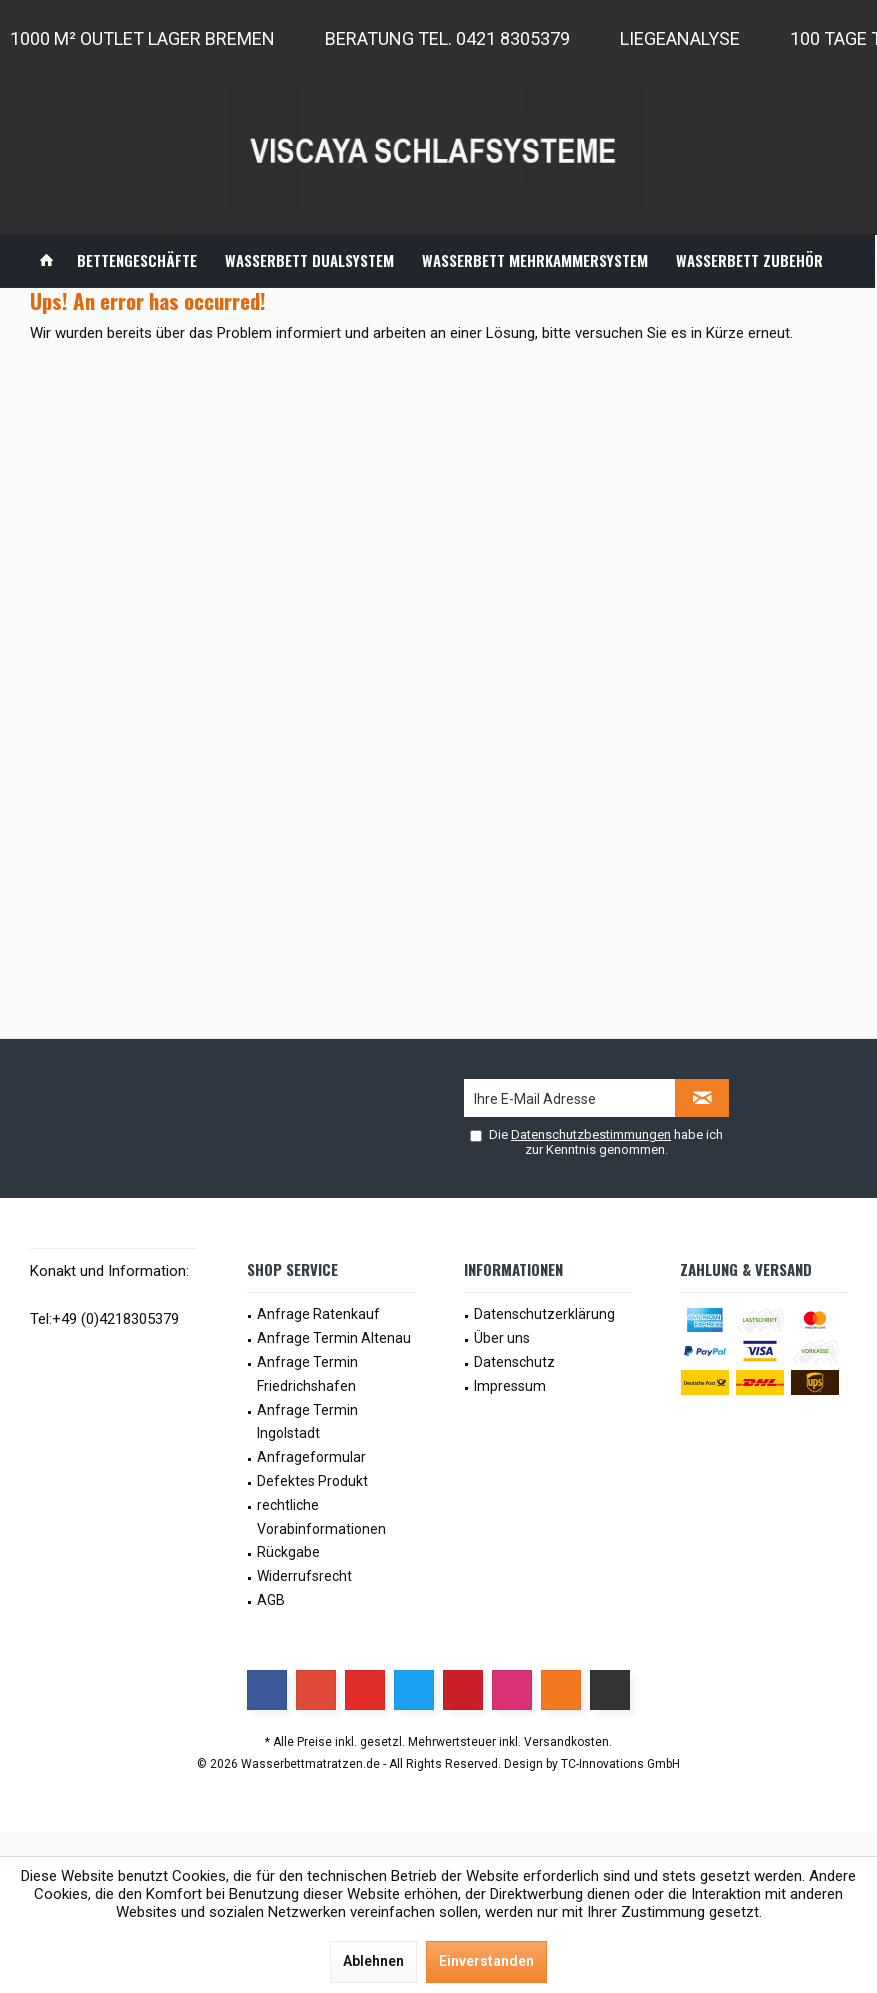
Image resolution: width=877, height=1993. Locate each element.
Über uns (502, 1338)
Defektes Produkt (312, 1481)
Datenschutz (514, 1362)
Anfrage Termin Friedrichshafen (307, 1374)
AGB (271, 1600)
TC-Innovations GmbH (620, 1764)
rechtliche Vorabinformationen (321, 1517)
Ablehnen (373, 1961)
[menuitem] (46, 260)
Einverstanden (486, 1961)
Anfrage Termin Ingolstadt (307, 1422)
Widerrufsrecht (304, 1576)
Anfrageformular (311, 1457)
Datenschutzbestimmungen (591, 1134)
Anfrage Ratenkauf (318, 1314)
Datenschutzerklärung (544, 1314)
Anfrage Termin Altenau (334, 1338)
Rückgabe (288, 1552)
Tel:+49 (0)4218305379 (104, 1319)
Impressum (510, 1386)
